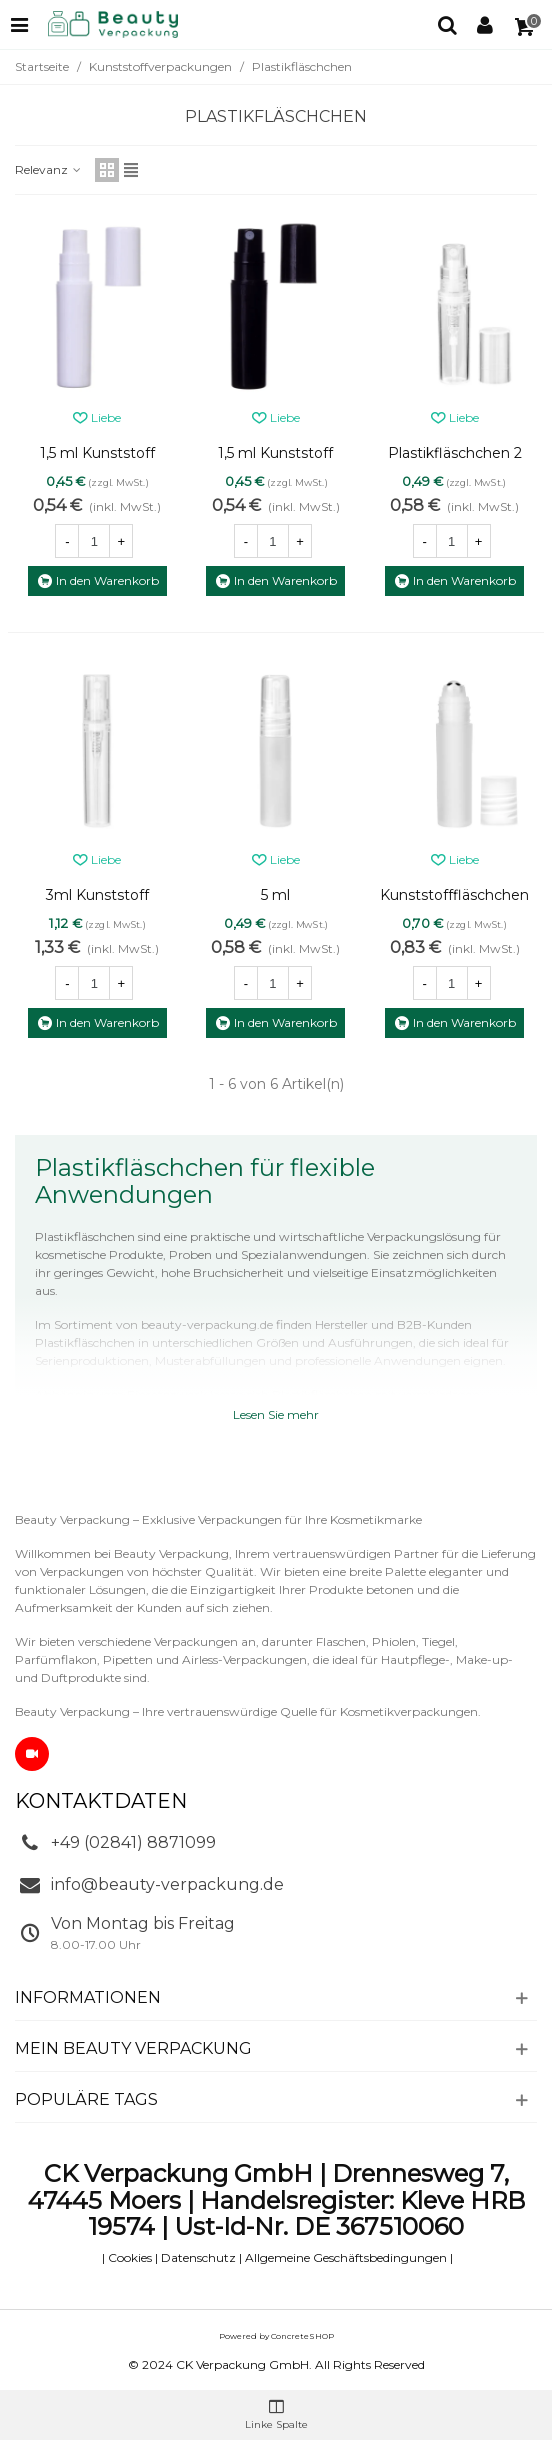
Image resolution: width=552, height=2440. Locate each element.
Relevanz (49, 169)
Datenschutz (198, 2257)
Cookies (130, 2257)
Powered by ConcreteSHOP (276, 2336)
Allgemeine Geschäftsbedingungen (346, 2257)
